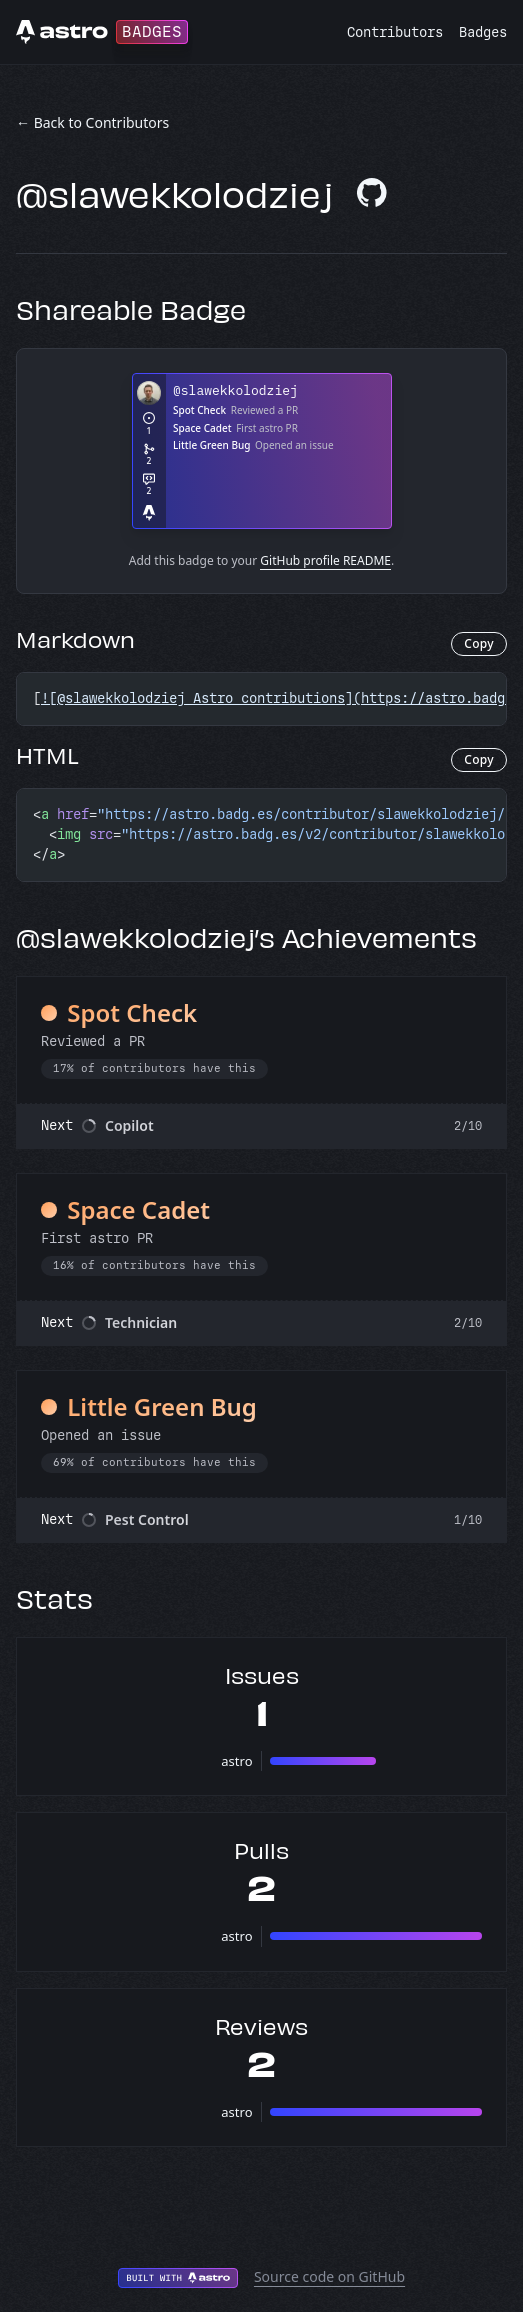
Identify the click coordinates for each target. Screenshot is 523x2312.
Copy (479, 643)
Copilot (129, 1125)
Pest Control (147, 1519)
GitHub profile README (325, 560)
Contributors (395, 32)
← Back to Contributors (92, 122)
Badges (483, 32)
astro (236, 1761)
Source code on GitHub (329, 2276)
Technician (141, 1322)
